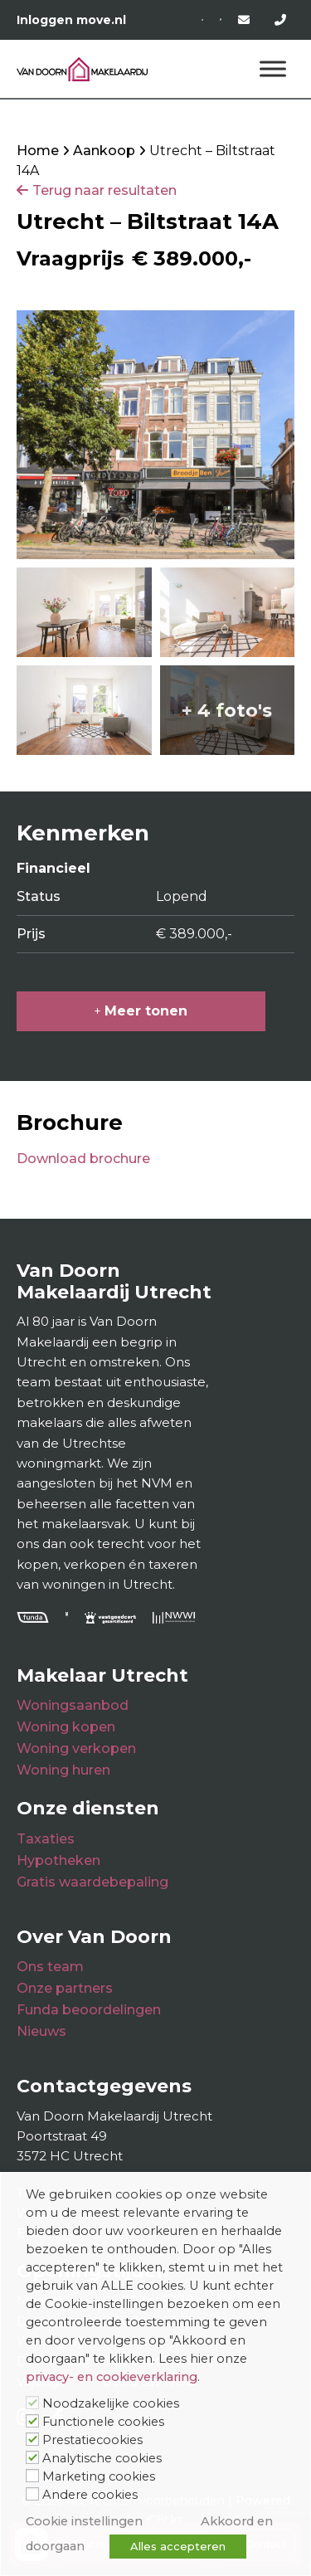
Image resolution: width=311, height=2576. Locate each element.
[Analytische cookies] (32, 2457)
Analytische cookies (102, 2458)
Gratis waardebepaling (92, 1882)
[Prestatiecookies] (32, 2439)
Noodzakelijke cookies (110, 2403)
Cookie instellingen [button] (84, 2521)
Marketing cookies (98, 2476)
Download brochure (83, 1158)
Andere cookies (90, 2494)
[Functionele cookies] (32, 2420)
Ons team (50, 1967)
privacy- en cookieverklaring (111, 2376)
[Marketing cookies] (32, 2475)
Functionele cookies (103, 2421)
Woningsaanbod (73, 1705)
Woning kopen (66, 1727)
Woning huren (63, 1770)
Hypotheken (58, 1860)
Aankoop (104, 150)
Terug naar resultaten (104, 190)
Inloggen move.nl (71, 19)
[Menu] (273, 69)
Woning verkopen (76, 1748)
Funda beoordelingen (89, 2010)
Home (38, 150)
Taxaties (46, 1839)
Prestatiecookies (92, 2439)
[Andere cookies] (32, 2494)
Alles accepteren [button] (178, 2546)
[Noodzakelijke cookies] (32, 2402)
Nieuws (41, 2031)
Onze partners (65, 1988)
